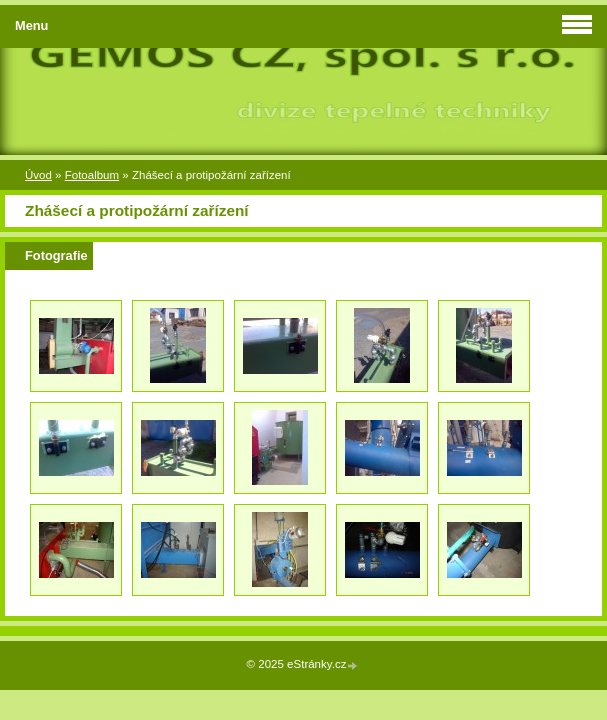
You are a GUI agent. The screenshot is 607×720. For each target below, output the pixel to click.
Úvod (38, 175)
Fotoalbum (92, 175)
